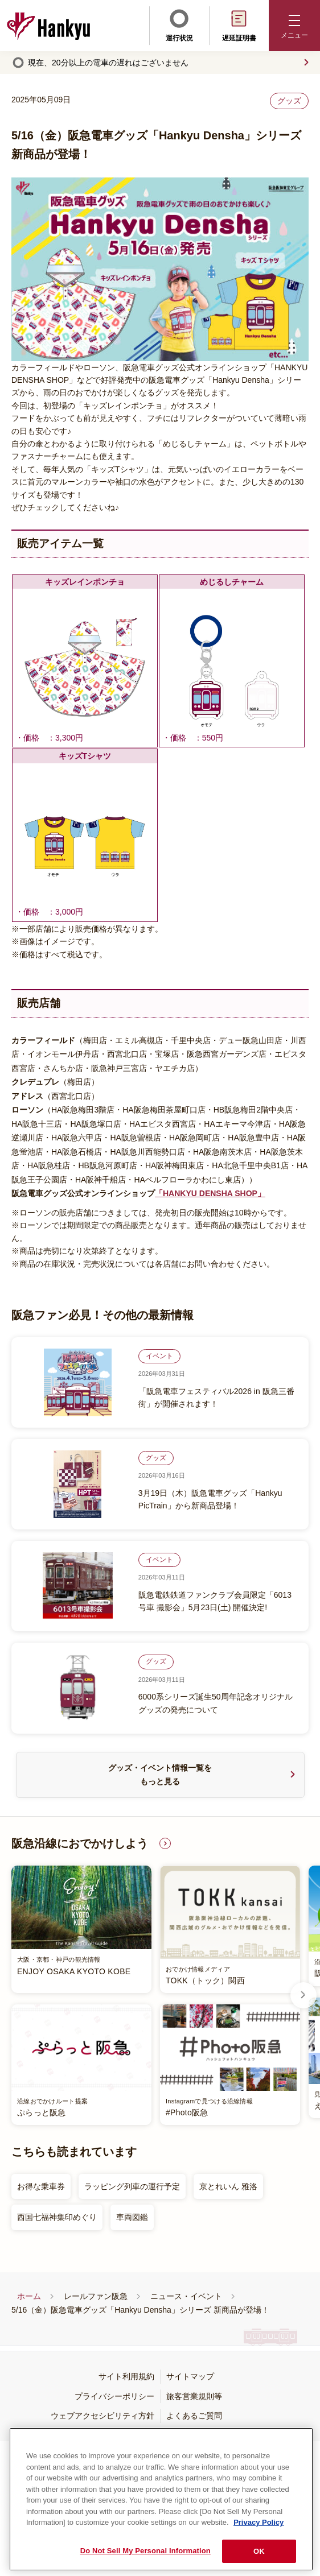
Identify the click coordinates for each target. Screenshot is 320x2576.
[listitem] (155, 1995)
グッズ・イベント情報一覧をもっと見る (160, 1775)
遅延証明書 (239, 24)
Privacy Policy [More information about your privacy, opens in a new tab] (258, 2544)
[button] (294, 25)
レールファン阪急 (96, 2296)
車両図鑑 (132, 2217)
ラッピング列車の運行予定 (132, 2186)
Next (303, 1995)
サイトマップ (190, 2376)
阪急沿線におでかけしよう (79, 1843)
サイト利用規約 (126, 2376)
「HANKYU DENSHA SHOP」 (210, 1193)
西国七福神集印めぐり (57, 2217)
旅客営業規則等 (194, 2396)
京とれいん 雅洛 (228, 2186)
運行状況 (179, 24)
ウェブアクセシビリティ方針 (102, 2415)
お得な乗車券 (41, 2186)
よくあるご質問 (194, 2415)
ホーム (29, 2296)
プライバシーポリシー (114, 2396)
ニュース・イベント (186, 2296)
